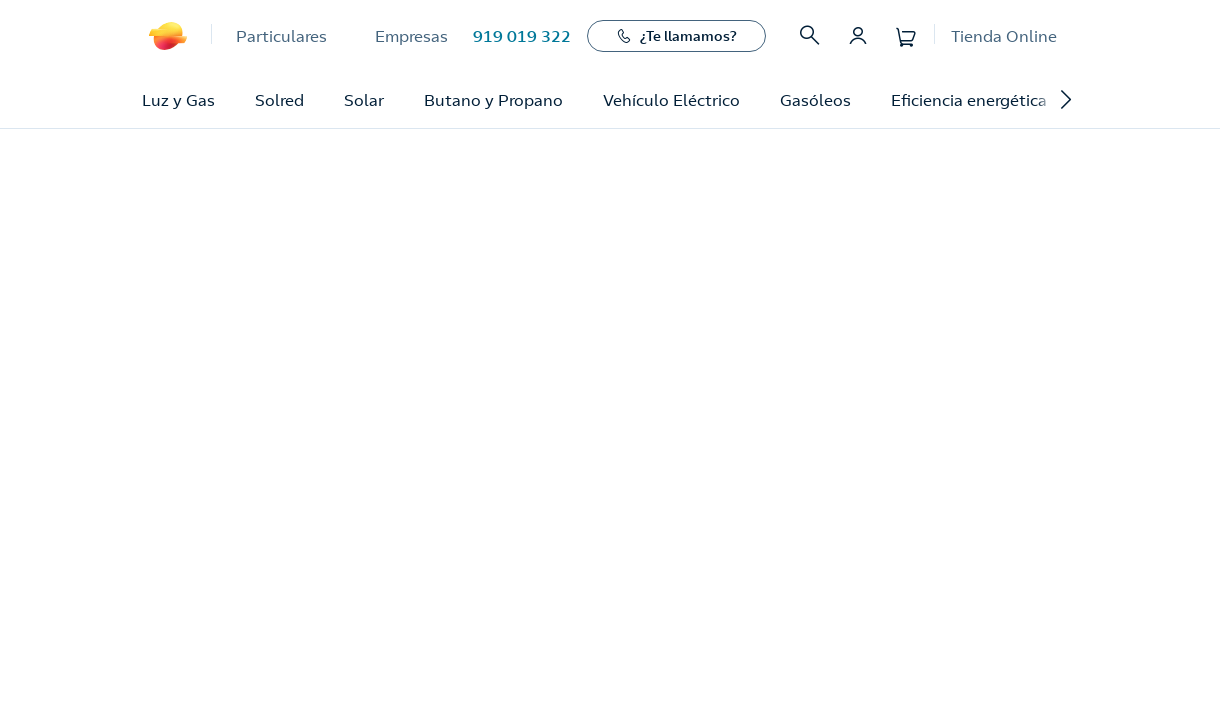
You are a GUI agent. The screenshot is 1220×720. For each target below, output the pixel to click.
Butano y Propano (493, 100)
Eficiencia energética (969, 100)
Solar (364, 100)
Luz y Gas (178, 100)
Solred (279, 100)
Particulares (281, 36)
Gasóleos (815, 100)
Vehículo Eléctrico (671, 100)
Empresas (411, 36)
